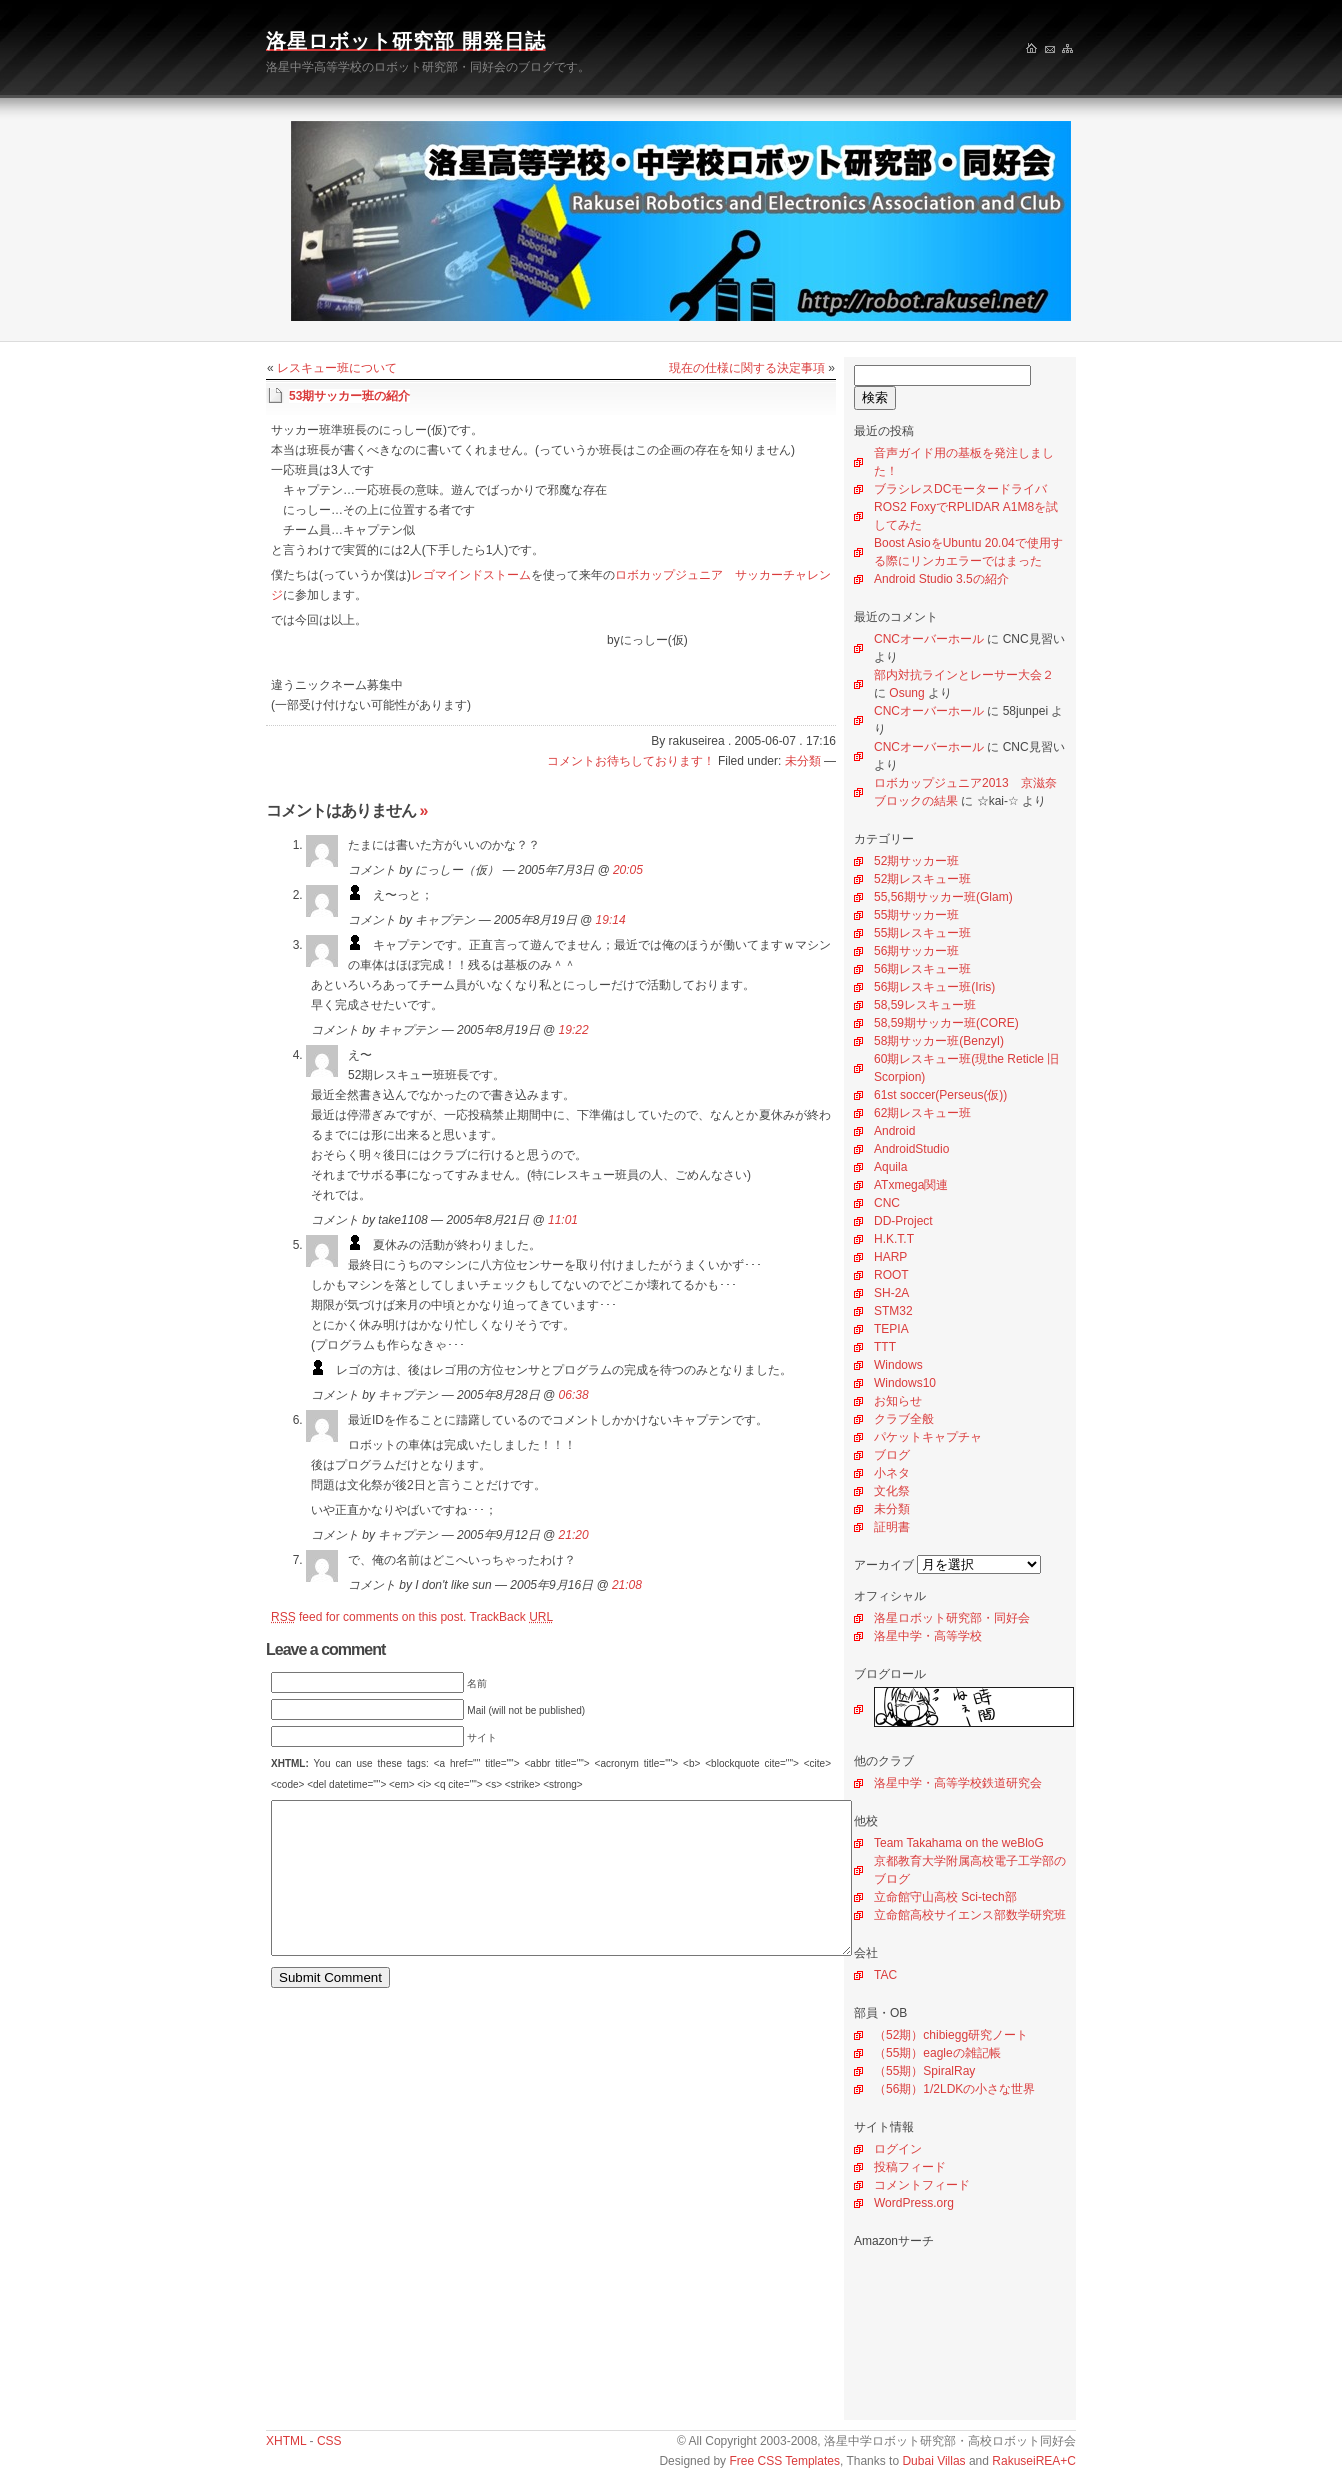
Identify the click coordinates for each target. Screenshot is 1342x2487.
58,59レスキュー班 (925, 1005)
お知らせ (898, 1401)
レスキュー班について (337, 368)
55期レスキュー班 (922, 933)
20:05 (628, 870)
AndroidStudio (911, 1149)
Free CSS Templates (784, 2461)
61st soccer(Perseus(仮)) (940, 1095)
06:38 (574, 1395)
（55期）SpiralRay (924, 2071)
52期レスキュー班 (922, 879)
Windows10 (905, 1383)
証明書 (892, 1527)
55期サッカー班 (916, 915)
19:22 (574, 1030)
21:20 (574, 1535)
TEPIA (891, 1329)
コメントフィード (922, 2185)
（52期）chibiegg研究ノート (951, 2035)
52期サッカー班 (916, 861)
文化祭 (892, 1491)
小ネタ (892, 1473)
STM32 (893, 1311)
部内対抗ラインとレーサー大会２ (964, 675)
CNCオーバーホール (929, 639)
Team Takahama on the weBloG (959, 1843)
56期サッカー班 (916, 951)
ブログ (892, 1455)
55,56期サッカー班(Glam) (943, 897)
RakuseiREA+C (1034, 2461)
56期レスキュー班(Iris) (934, 987)
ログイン (898, 2149)
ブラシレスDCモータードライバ (960, 489)
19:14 (611, 920)
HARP (890, 1257)
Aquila (890, 1167)
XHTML (286, 2441)
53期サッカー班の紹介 (349, 396)
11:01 (563, 1220)
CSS (329, 2441)
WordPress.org (914, 2203)
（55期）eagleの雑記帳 (937, 2053)
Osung (906, 693)
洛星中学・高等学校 (928, 1636)
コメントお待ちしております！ (631, 761)
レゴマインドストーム (471, 575)
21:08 (627, 1585)
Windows (898, 1365)
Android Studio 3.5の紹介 (941, 579)
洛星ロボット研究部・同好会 (952, 1618)
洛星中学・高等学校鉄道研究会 (958, 1783)
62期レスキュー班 (922, 1113)
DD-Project (903, 1221)
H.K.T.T (894, 1239)
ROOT (891, 1275)
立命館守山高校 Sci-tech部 (945, 1897)
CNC (887, 1203)
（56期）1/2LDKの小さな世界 (954, 2089)
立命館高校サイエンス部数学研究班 (970, 1915)
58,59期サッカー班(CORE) (946, 1023)
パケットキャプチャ (928, 1437)
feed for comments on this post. (368, 1617)
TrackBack (512, 1617)
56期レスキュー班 (922, 969)
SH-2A (891, 1293)
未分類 (892, 1509)
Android (894, 1131)
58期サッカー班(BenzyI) (939, 1041)
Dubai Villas (933, 2461)
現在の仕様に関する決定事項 (747, 368)
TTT (885, 1347)
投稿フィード (910, 2167)
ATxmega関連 (911, 1185)
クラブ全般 (904, 1419)
